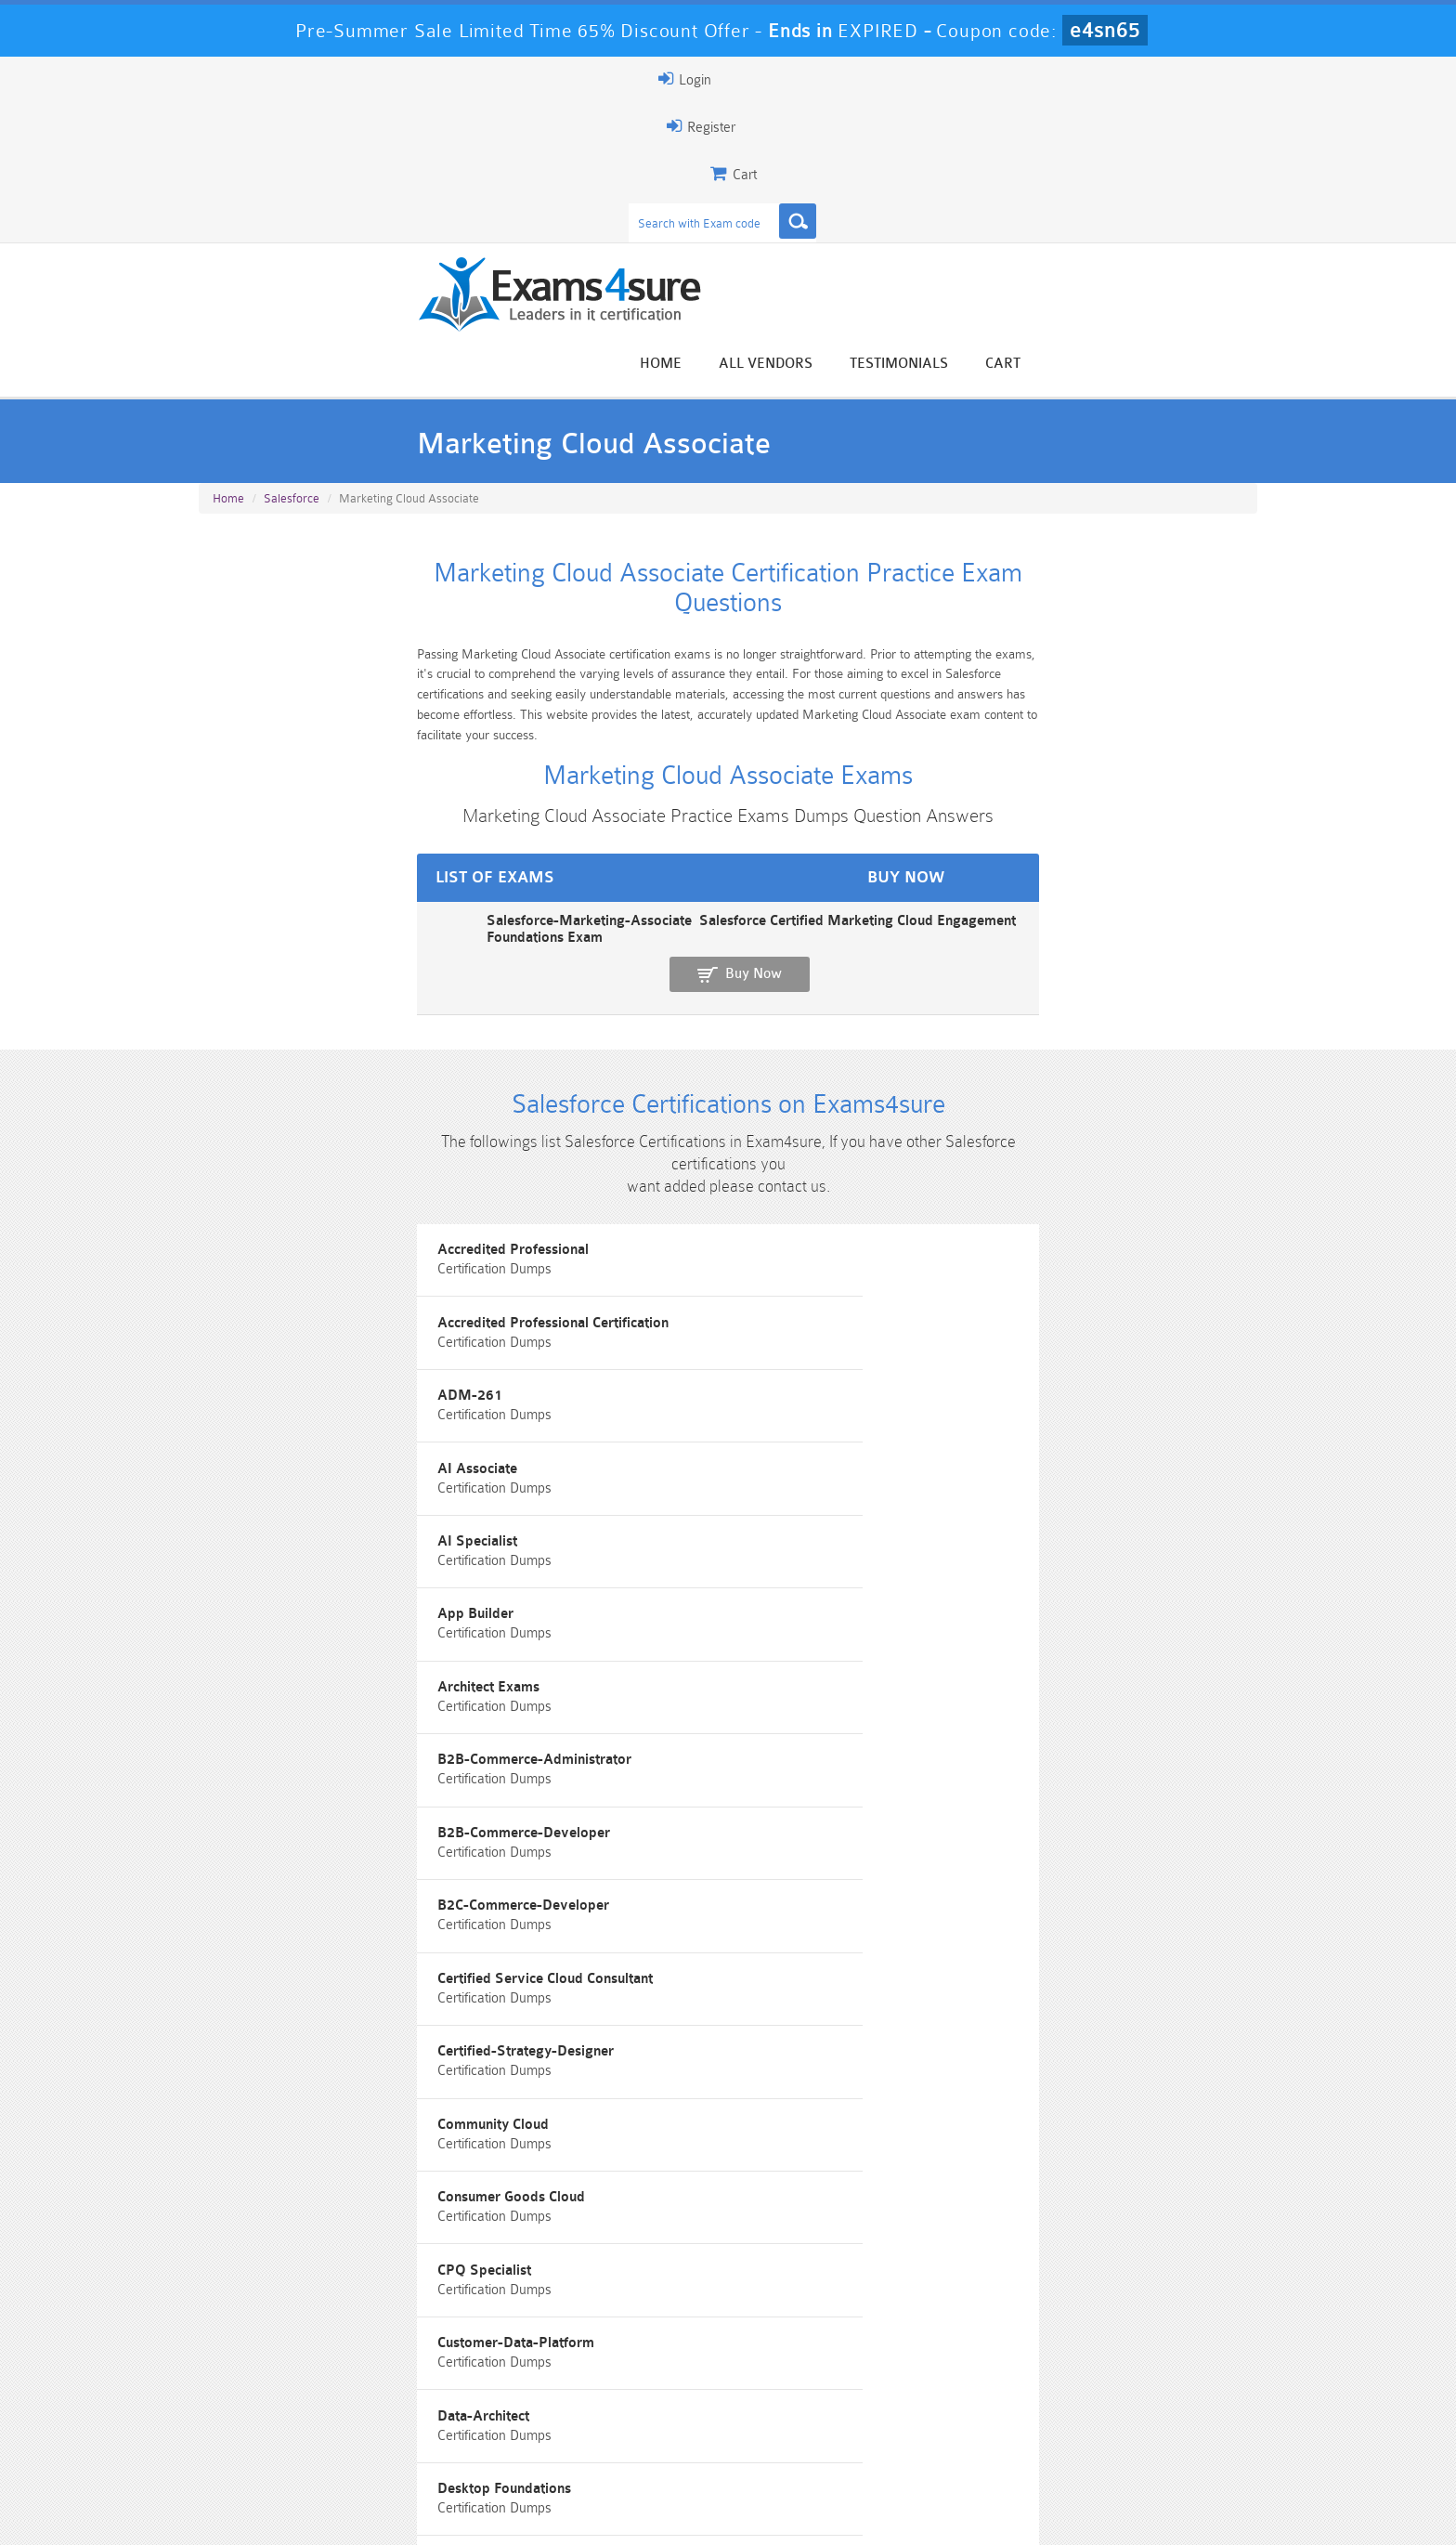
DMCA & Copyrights (738, 2514)
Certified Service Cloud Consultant (683, 1321)
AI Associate (252, 1154)
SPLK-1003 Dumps (816, 2435)
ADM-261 (970, 1070)
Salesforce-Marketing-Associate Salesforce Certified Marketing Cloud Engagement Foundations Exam (527, 735)
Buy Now (1183, 744)
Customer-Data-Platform (291, 1488)
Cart (1235, 151)
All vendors (998, 151)
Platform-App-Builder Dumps (287, 2443)
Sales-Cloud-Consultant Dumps (639, 2411)
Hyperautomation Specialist (300, 1739)
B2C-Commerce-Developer (298, 1321)
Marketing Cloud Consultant (1025, 1823)
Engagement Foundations (1018, 1572)
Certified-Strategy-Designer (1026, 1321)
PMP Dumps (287, 2403)
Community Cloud (268, 1405)
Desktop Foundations (1005, 1488)
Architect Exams (264, 1238)
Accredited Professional (288, 1070)
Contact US (615, 2514)
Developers (249, 1572)
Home (893, 151)
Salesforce (291, 317)
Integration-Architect (1004, 1739)
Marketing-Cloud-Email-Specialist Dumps (1169, 2411)
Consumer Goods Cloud (649, 1405)
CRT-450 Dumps (992, 2403)
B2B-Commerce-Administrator (673, 1238)
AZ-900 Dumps (640, 2435)
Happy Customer (721, 2272)
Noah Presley (721, 2238)
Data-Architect (622, 1488)
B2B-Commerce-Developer (1024, 1238)
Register (1042, 79)
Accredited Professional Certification (691, 1070)
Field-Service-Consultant (1016, 1656)
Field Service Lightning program (678, 1656)
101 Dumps (464, 2403)
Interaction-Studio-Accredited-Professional (350, 1823)
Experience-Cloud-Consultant (304, 1656)
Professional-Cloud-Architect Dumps (816, 2411)
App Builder (976, 1154)
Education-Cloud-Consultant (663, 1572)
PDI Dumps (463, 2435)
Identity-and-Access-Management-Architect (714, 1739)
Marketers (609, 1823)
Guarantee (384, 2514)
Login (1138, 79)
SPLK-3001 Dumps (993, 2435)
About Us (294, 2514)
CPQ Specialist (985, 1405)
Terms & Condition (499, 2514)
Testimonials (1131, 151)
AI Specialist (616, 1154)
